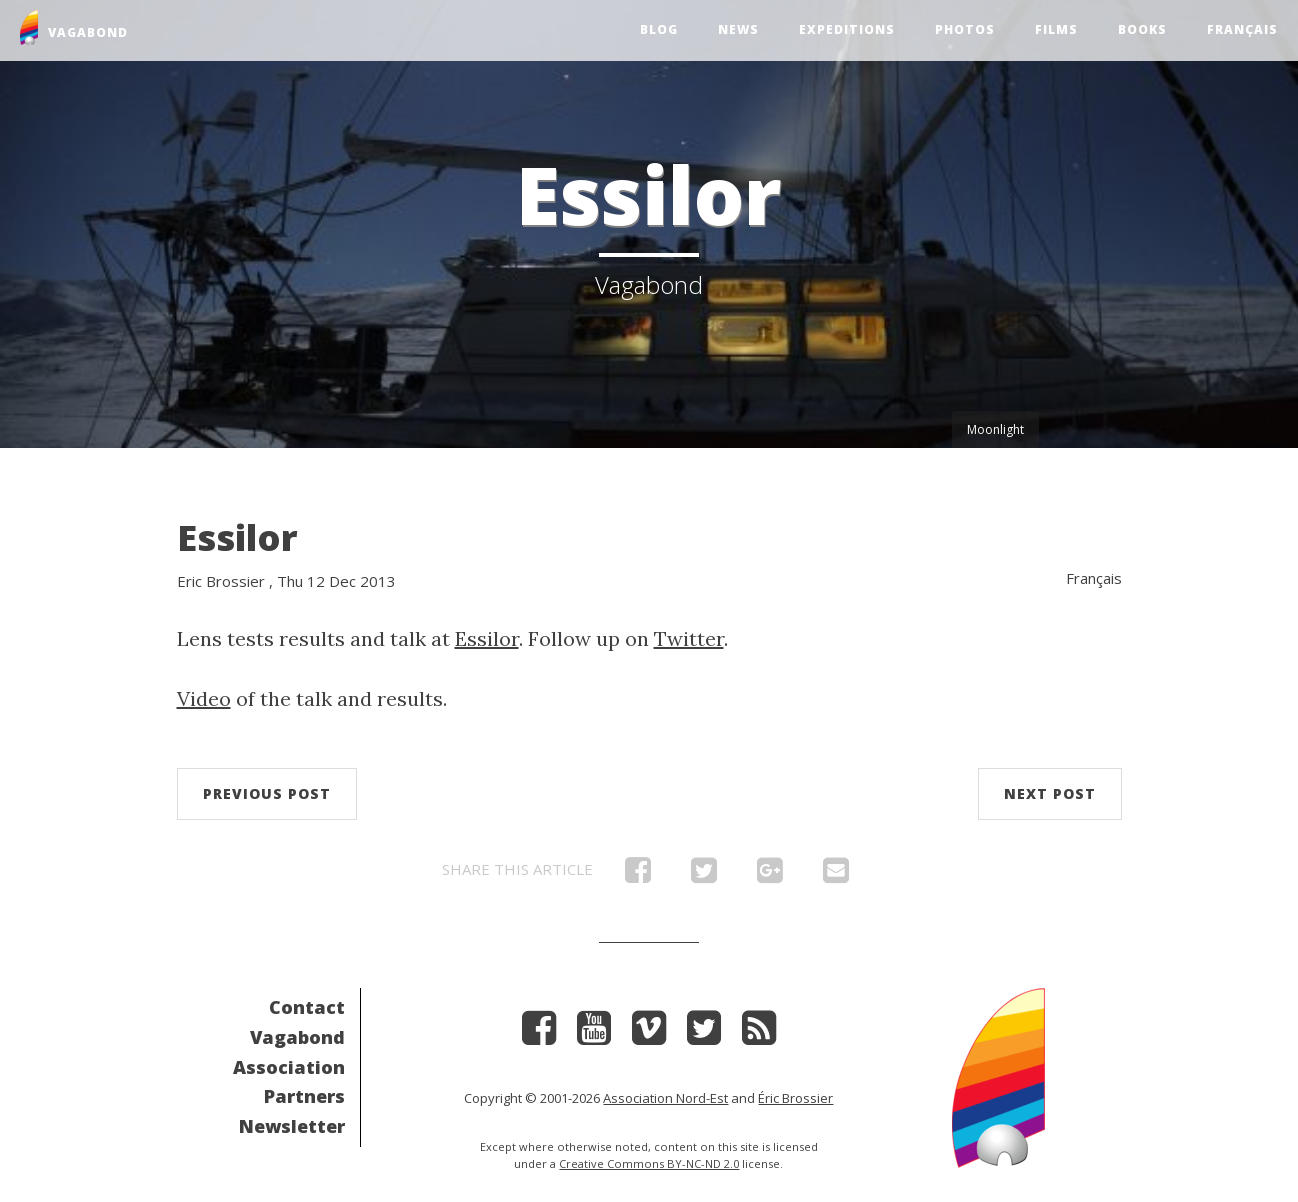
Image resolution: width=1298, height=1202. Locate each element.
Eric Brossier (221, 581)
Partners (304, 1096)
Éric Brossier (795, 1098)
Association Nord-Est (665, 1098)
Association (289, 1067)
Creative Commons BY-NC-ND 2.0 (649, 1163)
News (738, 29)
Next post (1050, 793)
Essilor (237, 537)
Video (204, 698)
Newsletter (292, 1126)
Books (1142, 29)
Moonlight (995, 429)
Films (1056, 29)
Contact (307, 1007)
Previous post (267, 793)
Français (1242, 29)
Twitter (689, 638)
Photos (965, 29)
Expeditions (847, 29)
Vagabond (297, 1037)
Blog (659, 29)
